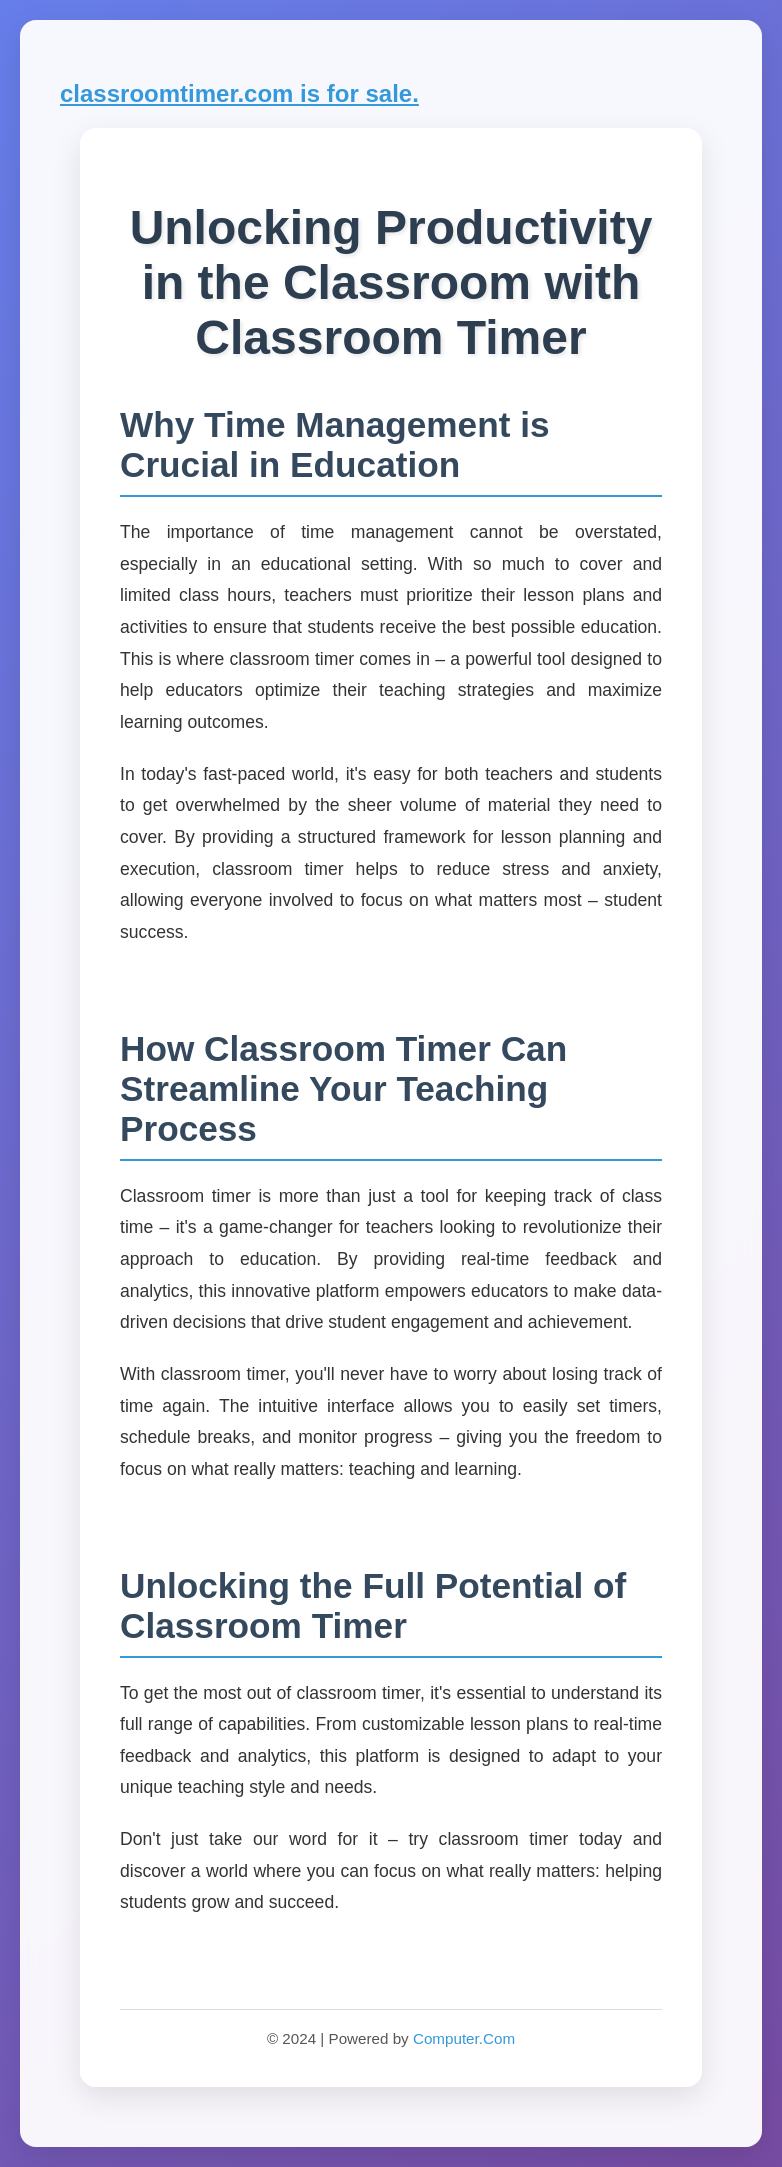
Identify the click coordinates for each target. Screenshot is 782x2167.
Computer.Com (464, 2038)
